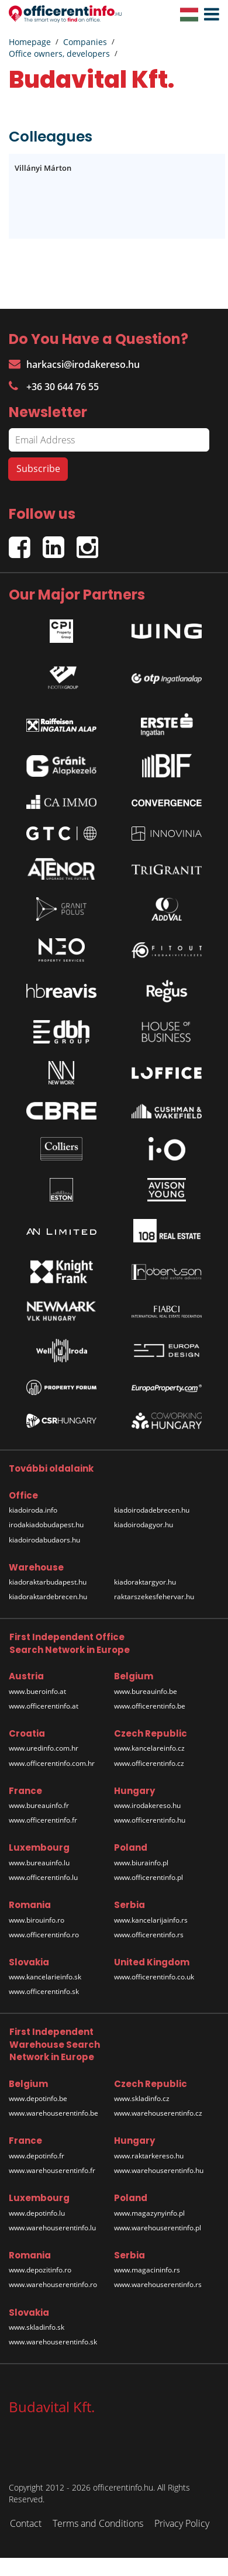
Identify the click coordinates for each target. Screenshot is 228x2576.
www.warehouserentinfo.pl (157, 2228)
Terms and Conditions (98, 2523)
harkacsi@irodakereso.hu (74, 364)
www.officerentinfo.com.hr (52, 1763)
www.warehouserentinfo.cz (158, 2113)
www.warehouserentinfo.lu (52, 2228)
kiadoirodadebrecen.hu (151, 1510)
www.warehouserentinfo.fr (52, 2170)
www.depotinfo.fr (36, 2156)
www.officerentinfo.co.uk (154, 1977)
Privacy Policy (181, 2523)
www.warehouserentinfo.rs (158, 2284)
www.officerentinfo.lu (43, 1877)
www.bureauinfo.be (145, 1691)
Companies (85, 41)
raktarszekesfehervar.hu (154, 1597)
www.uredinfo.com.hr (43, 1748)
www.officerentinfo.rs (149, 1935)
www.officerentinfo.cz (149, 1763)
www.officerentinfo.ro (44, 1935)
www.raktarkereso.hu (149, 2156)
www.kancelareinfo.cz (149, 1748)
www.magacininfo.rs (147, 2270)
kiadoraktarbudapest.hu (48, 1582)
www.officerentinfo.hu (149, 1820)
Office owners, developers (59, 53)
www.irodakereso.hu (147, 1805)
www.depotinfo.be (38, 2098)
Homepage (30, 41)
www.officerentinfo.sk (44, 1991)
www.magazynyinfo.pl (149, 2213)
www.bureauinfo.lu (39, 1863)
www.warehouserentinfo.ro (53, 2284)
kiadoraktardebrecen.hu (48, 1597)
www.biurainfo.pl (141, 1863)
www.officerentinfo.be (149, 1706)
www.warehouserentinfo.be (53, 2113)
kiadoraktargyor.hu (145, 1582)
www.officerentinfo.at (43, 1706)
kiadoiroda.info (33, 1510)
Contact (26, 2523)
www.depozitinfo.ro (40, 2270)
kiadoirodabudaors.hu (44, 1540)
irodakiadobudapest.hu (46, 1525)
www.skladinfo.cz (142, 2098)
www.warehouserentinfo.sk (53, 2342)
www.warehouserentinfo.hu (158, 2170)
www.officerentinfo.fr (43, 1820)
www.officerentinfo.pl (148, 1877)
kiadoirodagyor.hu (143, 1525)
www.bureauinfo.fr (39, 1805)
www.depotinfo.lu (37, 2213)
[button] (208, 14)
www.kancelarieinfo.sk (45, 1977)
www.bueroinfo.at (37, 1691)
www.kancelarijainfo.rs (151, 1920)
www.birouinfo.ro (36, 1920)
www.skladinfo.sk (36, 2327)
